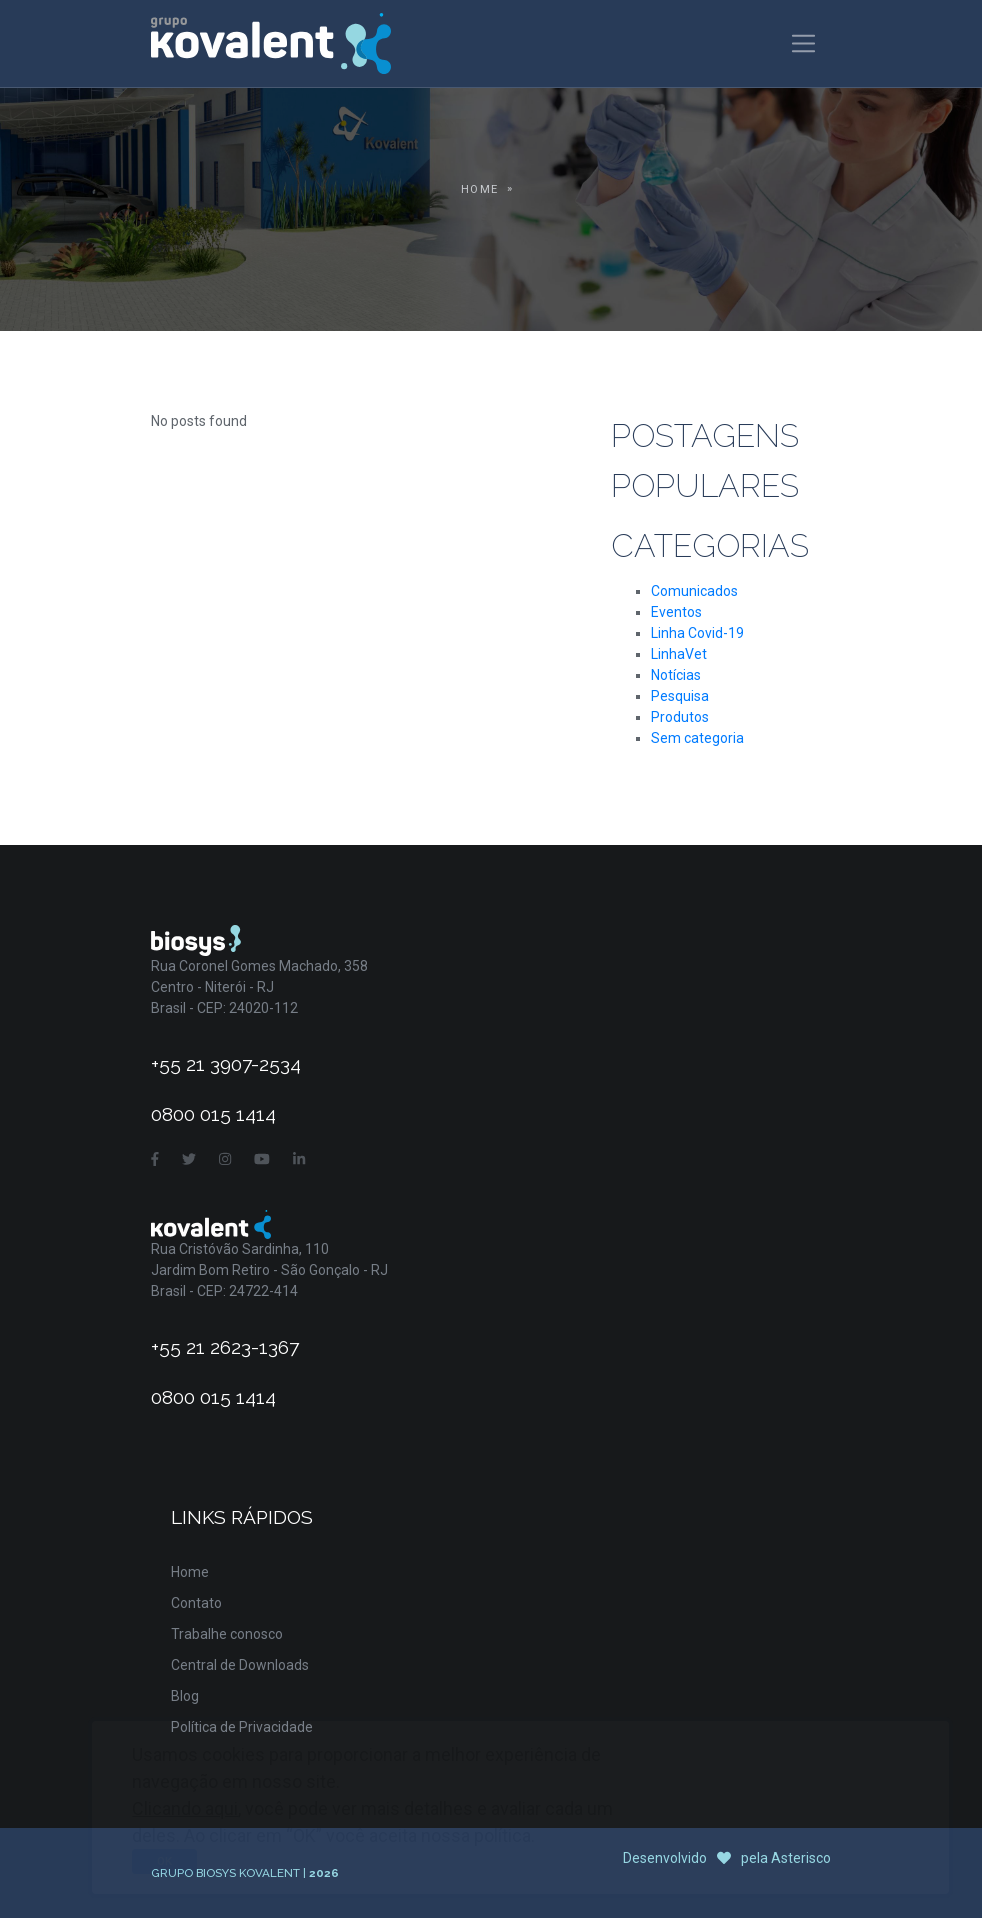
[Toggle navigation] (803, 43)
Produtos (680, 717)
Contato (196, 1603)
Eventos (676, 612)
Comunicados (694, 591)
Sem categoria (697, 738)
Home (480, 189)
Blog (185, 1696)
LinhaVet (679, 654)
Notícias (676, 675)
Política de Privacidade (242, 1727)
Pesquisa (680, 696)
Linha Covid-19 (697, 633)
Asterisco (801, 1858)
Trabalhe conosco (227, 1634)
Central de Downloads (240, 1665)
